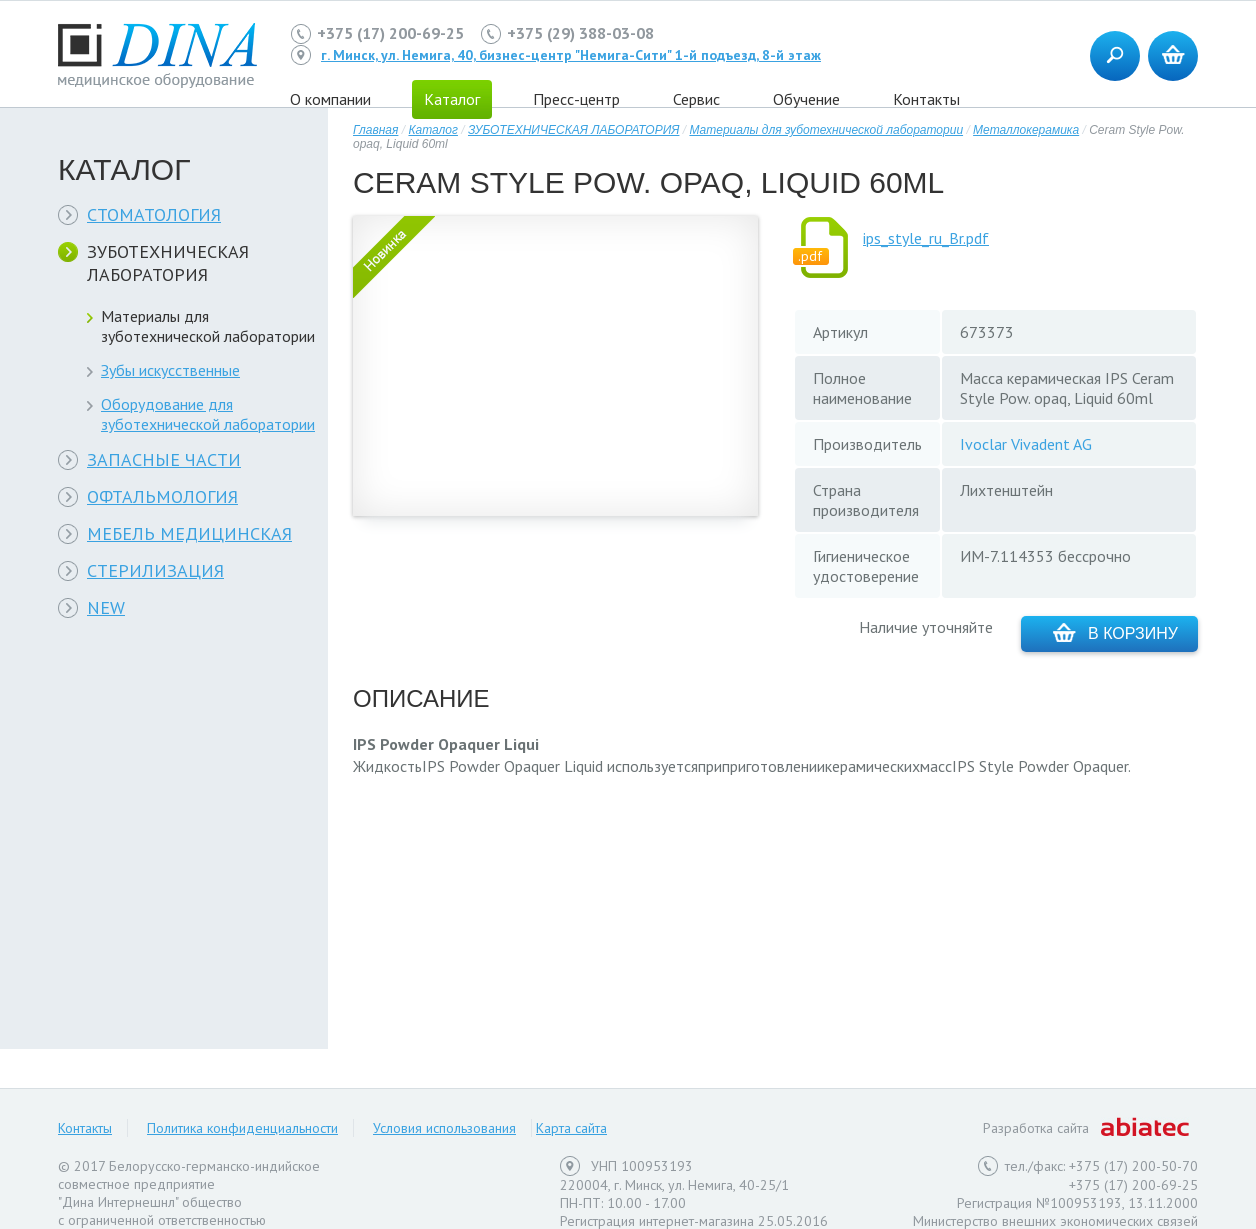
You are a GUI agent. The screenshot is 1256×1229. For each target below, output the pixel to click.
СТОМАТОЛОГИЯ (154, 214)
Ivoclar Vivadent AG (1026, 444)
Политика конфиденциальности (242, 1128)
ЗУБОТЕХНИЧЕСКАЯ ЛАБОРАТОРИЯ (168, 263)
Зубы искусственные (170, 370)
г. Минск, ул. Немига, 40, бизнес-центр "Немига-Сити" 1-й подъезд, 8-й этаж (571, 55)
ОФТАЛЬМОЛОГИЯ (162, 496)
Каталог (433, 130)
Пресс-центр (576, 99)
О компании (330, 99)
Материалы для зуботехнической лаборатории (208, 326)
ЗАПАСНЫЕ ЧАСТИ (164, 459)
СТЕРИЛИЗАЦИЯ (155, 570)
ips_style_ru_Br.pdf (926, 238)
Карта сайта (571, 1128)
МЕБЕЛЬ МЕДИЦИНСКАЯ (189, 533)
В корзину (1115, 632)
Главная (375, 130)
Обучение (806, 99)
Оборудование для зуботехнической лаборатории (208, 414)
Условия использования (444, 1128)
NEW (106, 607)
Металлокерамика (1026, 130)
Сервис (696, 99)
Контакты (926, 99)
